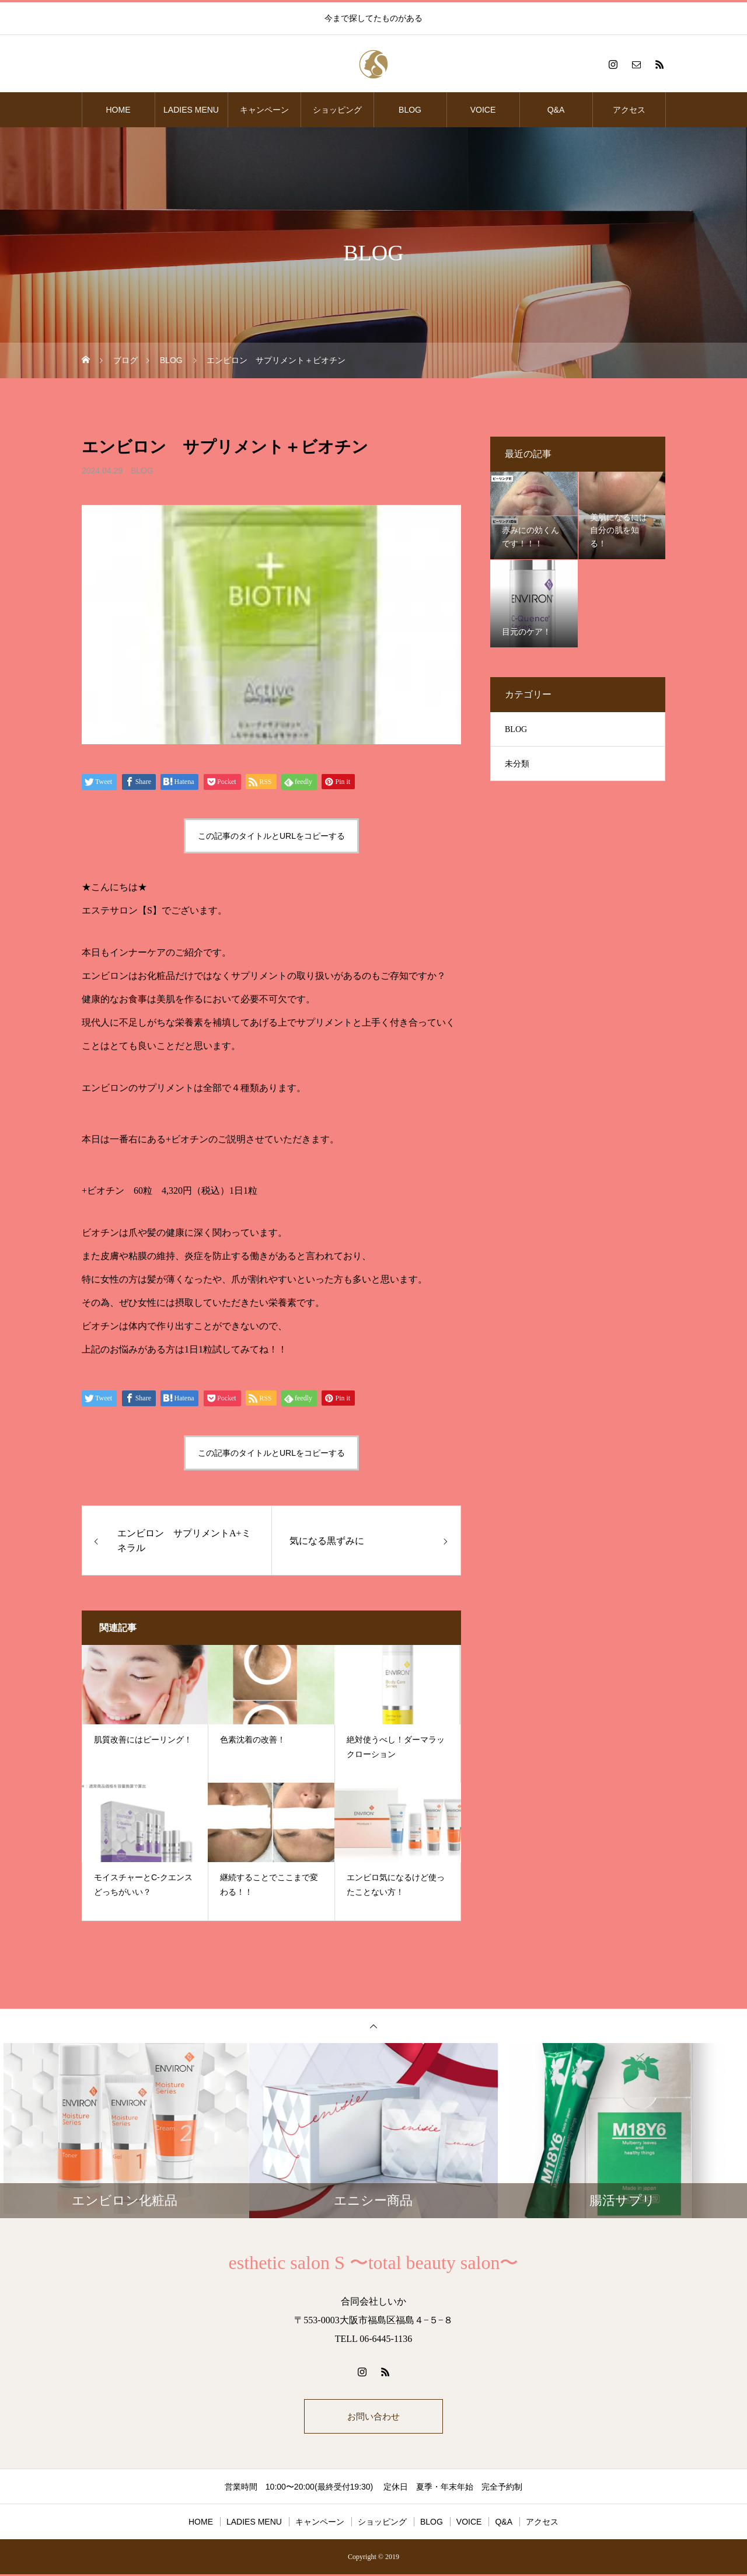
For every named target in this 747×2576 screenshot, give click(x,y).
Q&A (556, 109)
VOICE (483, 109)
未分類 (517, 763)
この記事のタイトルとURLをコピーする (271, 836)
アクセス (629, 109)
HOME (118, 109)
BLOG (410, 109)
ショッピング (337, 109)
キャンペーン (264, 109)
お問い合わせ (373, 2417)
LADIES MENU (191, 109)
